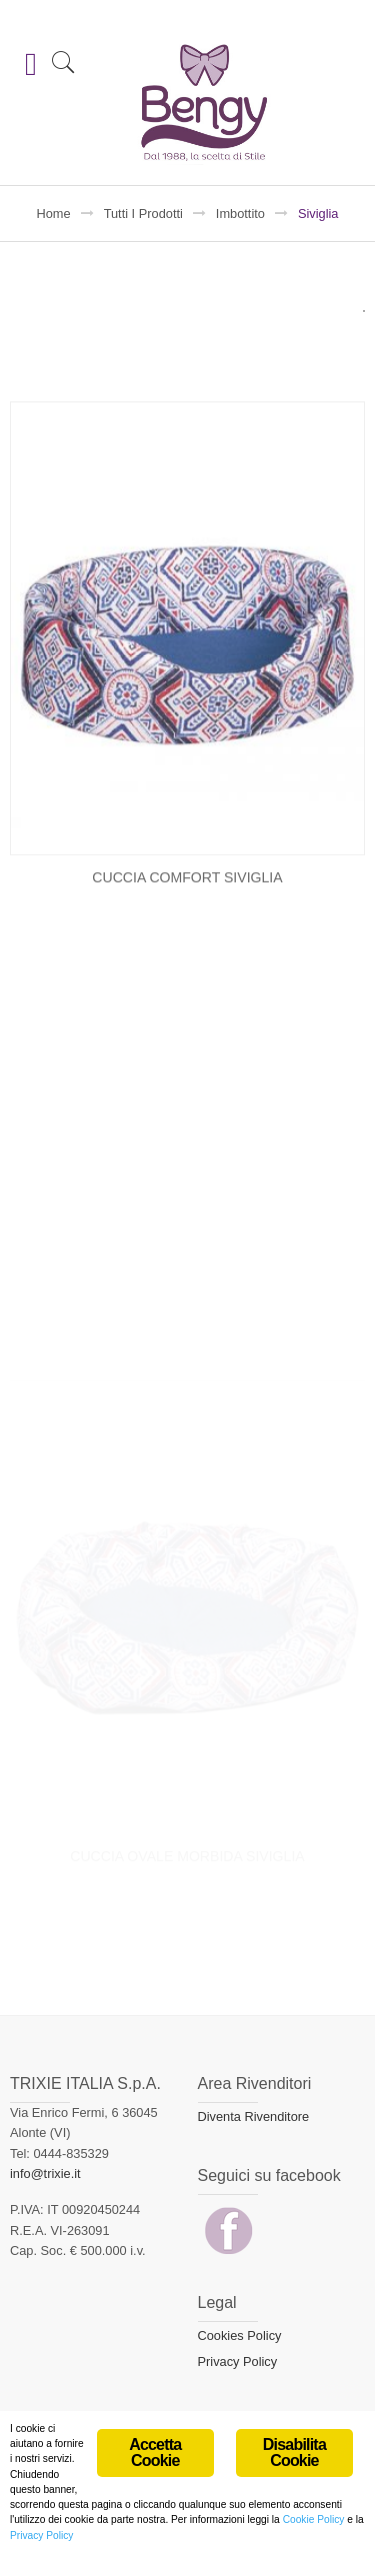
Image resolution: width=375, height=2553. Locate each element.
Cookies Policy (240, 2335)
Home (54, 213)
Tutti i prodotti (143, 213)
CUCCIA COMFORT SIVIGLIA (187, 954)
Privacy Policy (238, 2361)
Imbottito (240, 213)
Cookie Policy (314, 2522)
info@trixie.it (45, 2173)
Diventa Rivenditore (254, 2116)
